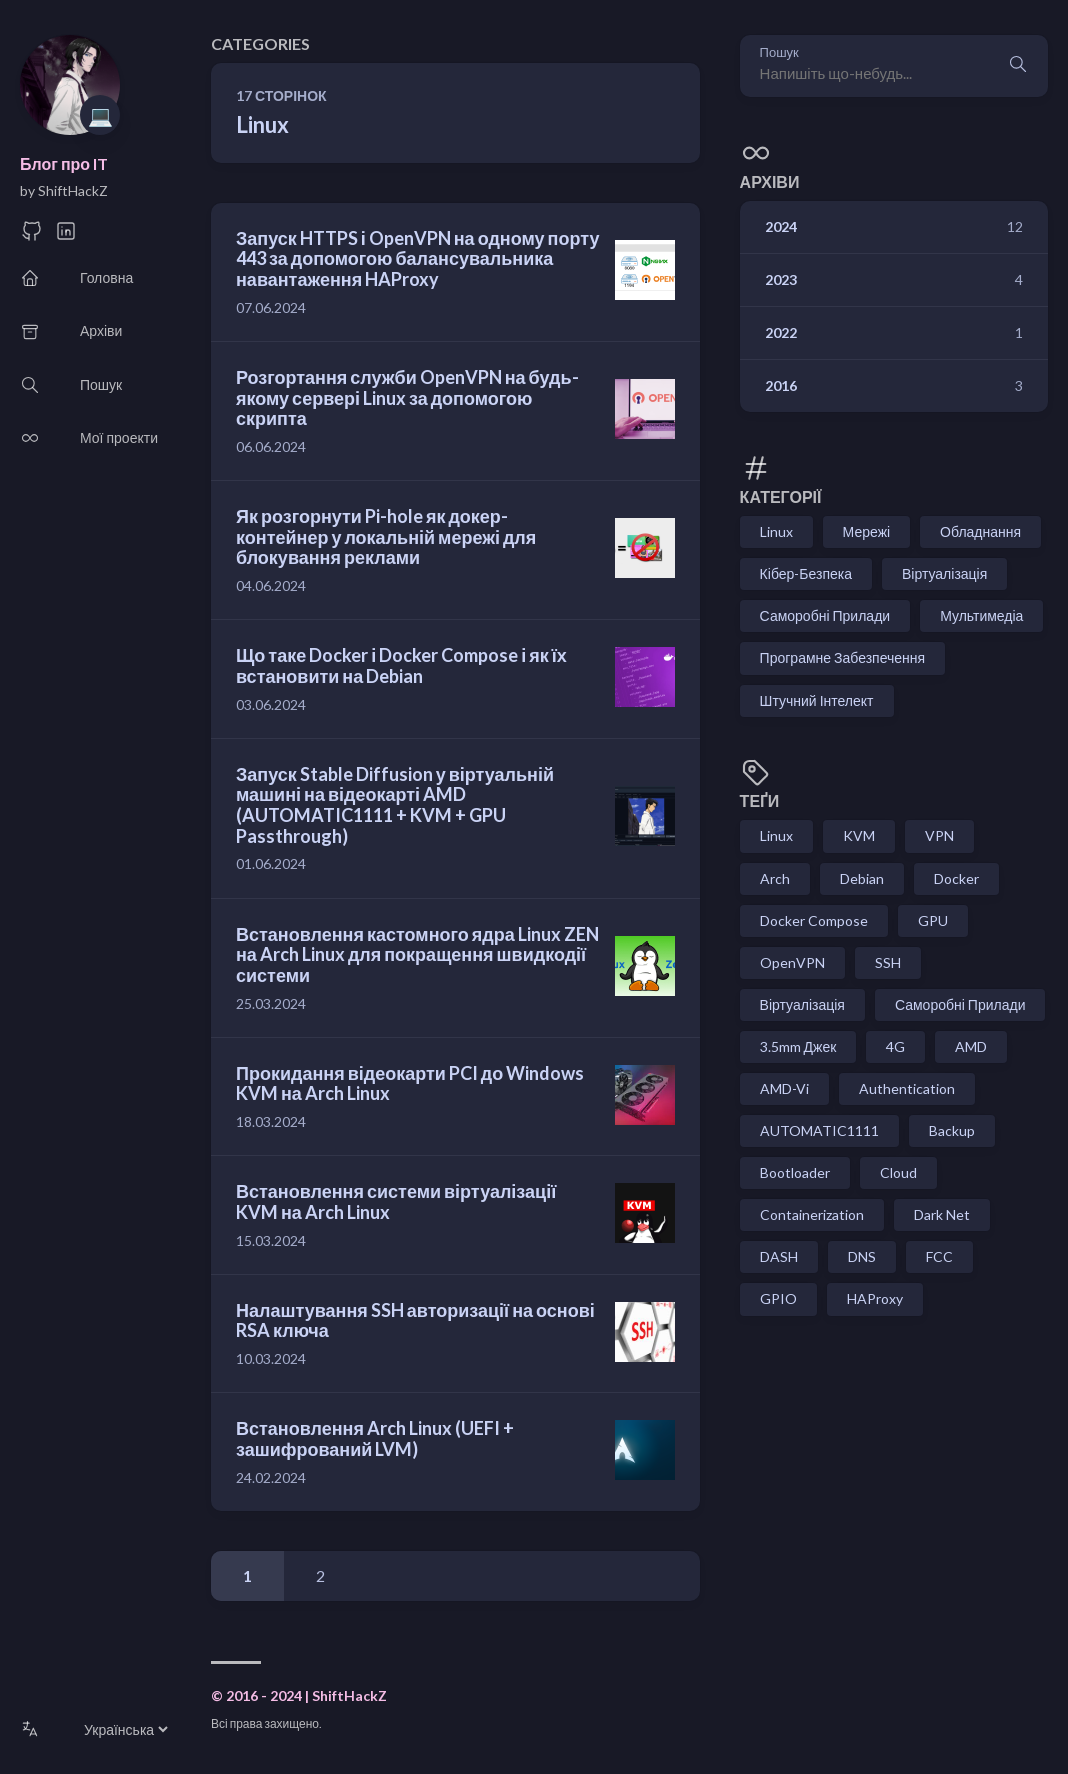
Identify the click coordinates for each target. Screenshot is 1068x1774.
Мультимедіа (981, 615)
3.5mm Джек (798, 1046)
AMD (971, 1046)
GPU (933, 920)
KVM (859, 835)
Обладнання (980, 531)
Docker (956, 878)
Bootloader (795, 1172)
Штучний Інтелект (817, 700)
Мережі (867, 531)
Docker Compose (814, 920)
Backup (952, 1130)
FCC (939, 1256)
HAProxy (875, 1298)
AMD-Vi (784, 1088)
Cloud (898, 1172)
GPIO (778, 1298)
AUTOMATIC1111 (819, 1130)
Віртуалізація (944, 573)
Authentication (907, 1088)
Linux (776, 531)
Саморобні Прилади (825, 615)
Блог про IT (64, 163)
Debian (862, 878)
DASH (779, 1256)
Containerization (812, 1214)
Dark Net (942, 1214)
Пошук (779, 52)
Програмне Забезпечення (842, 657)
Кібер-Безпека (806, 573)
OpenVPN (792, 962)
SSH (888, 962)
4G (895, 1046)
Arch (775, 878)
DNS (862, 1256)
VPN (939, 835)
